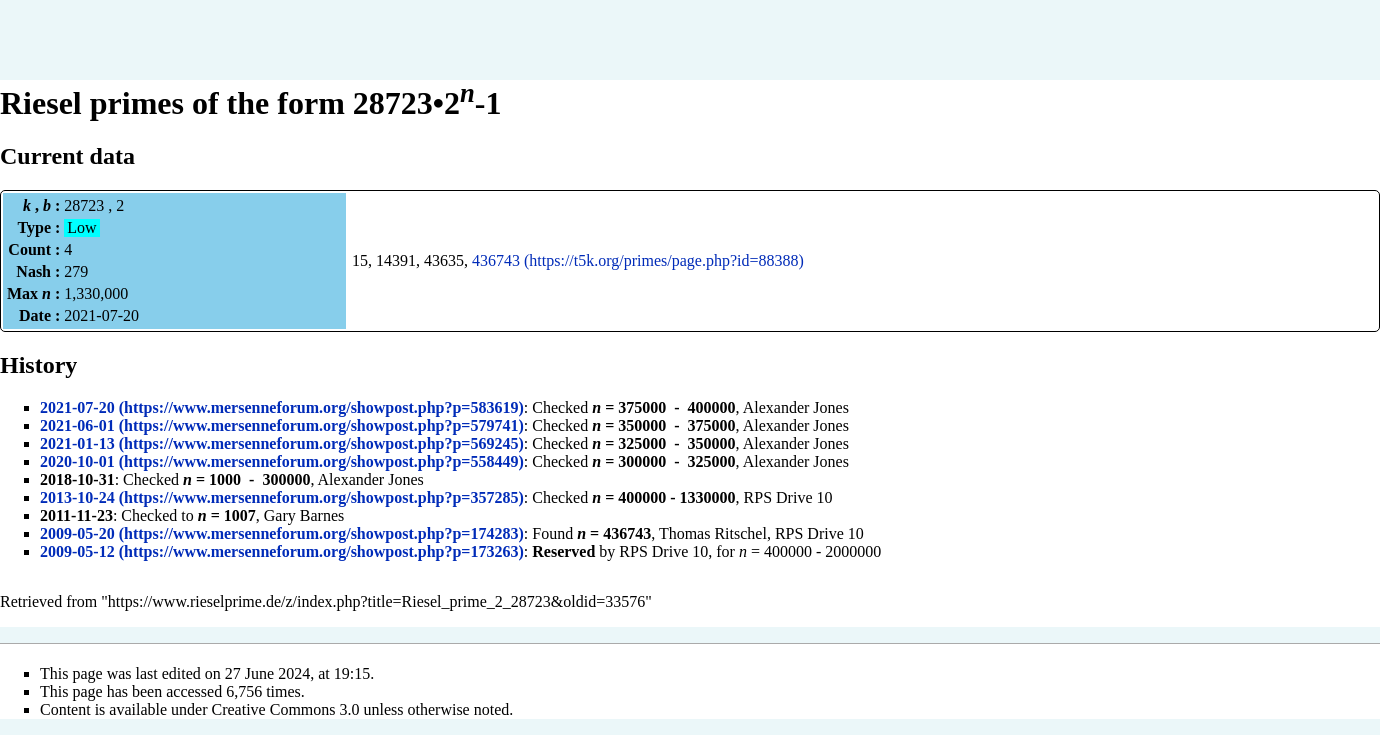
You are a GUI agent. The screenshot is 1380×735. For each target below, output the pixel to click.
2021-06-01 (77, 425)
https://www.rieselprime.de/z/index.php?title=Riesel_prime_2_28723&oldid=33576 (376, 601)
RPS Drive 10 (788, 497)
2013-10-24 (77, 497)
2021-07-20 (77, 407)
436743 (496, 260)
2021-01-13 (77, 443)
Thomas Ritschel (713, 533)
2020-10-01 (77, 461)
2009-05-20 (77, 533)
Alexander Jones (796, 407)
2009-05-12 (77, 551)
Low (81, 227)
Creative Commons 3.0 (286, 709)
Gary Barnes (304, 515)
